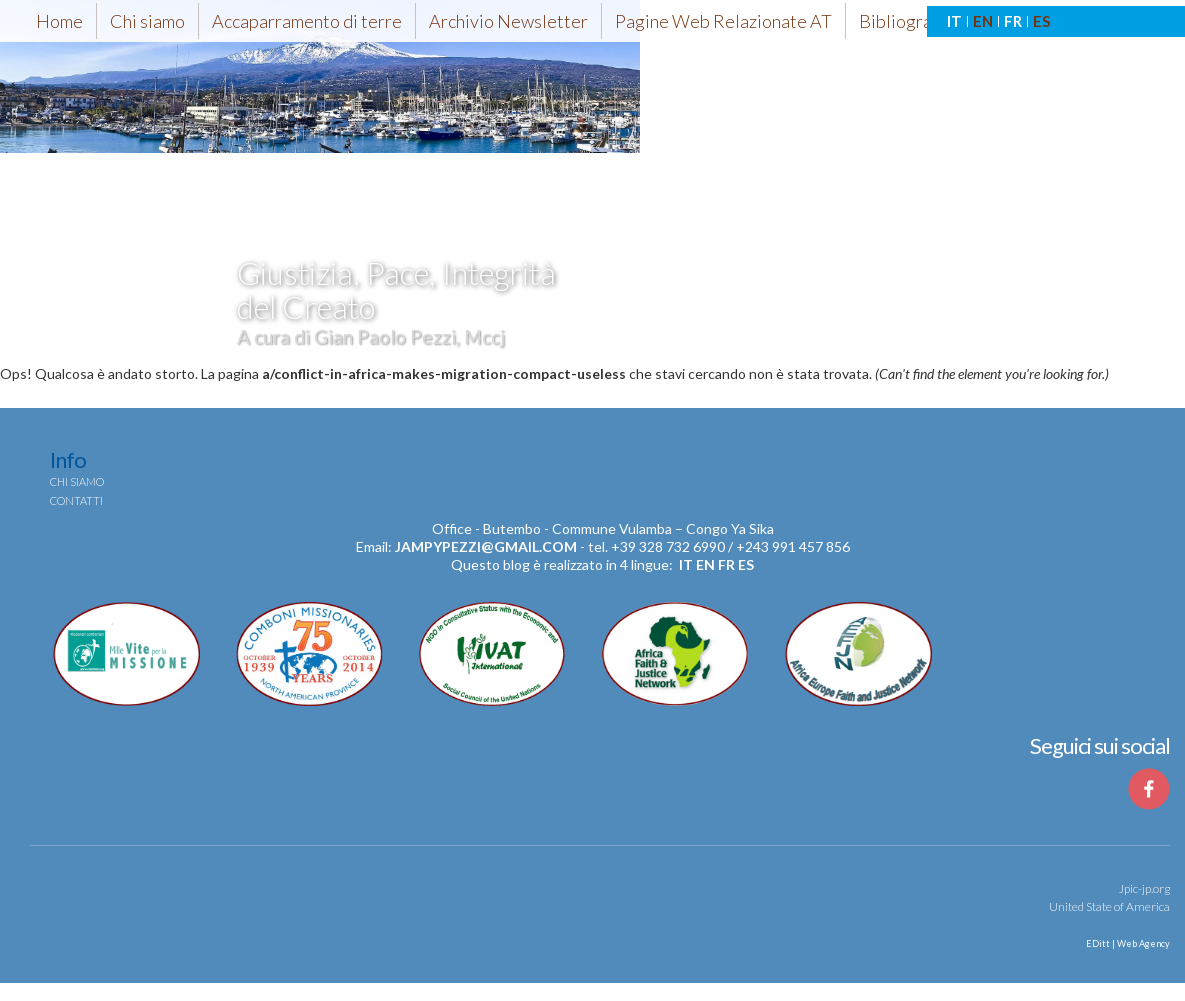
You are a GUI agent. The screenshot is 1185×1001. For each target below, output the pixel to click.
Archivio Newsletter (508, 21)
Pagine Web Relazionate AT (723, 21)
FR (1013, 21)
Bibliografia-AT (919, 21)
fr (726, 564)
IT (954, 21)
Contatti (76, 500)
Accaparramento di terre (307, 21)
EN (983, 21)
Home (59, 21)
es (746, 564)
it (686, 564)
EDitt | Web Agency (1127, 943)
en (705, 564)
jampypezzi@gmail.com (486, 546)
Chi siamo (147, 21)
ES (1041, 21)
